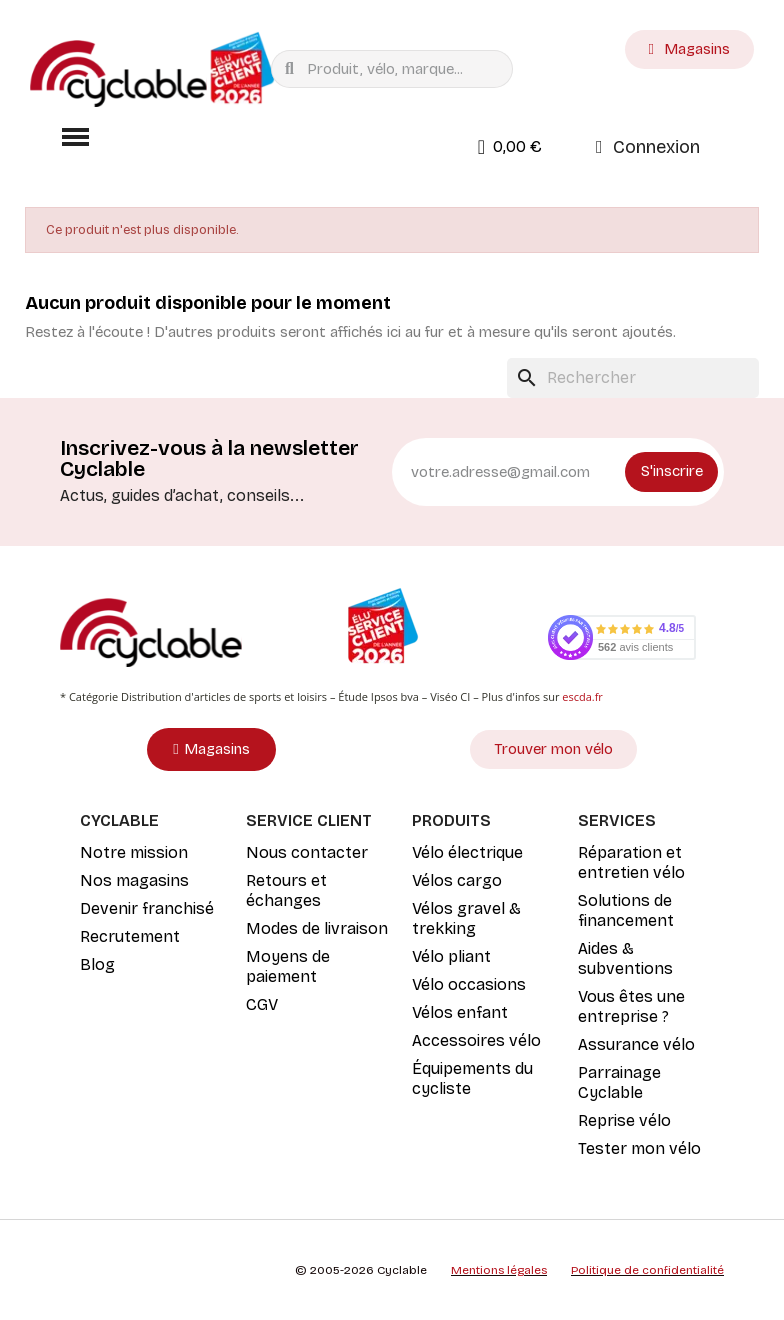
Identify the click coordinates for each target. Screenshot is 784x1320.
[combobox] (396, 69)
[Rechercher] (633, 378)
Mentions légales (499, 1270)
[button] (75, 137)
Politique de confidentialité (647, 1270)
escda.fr (582, 696)
